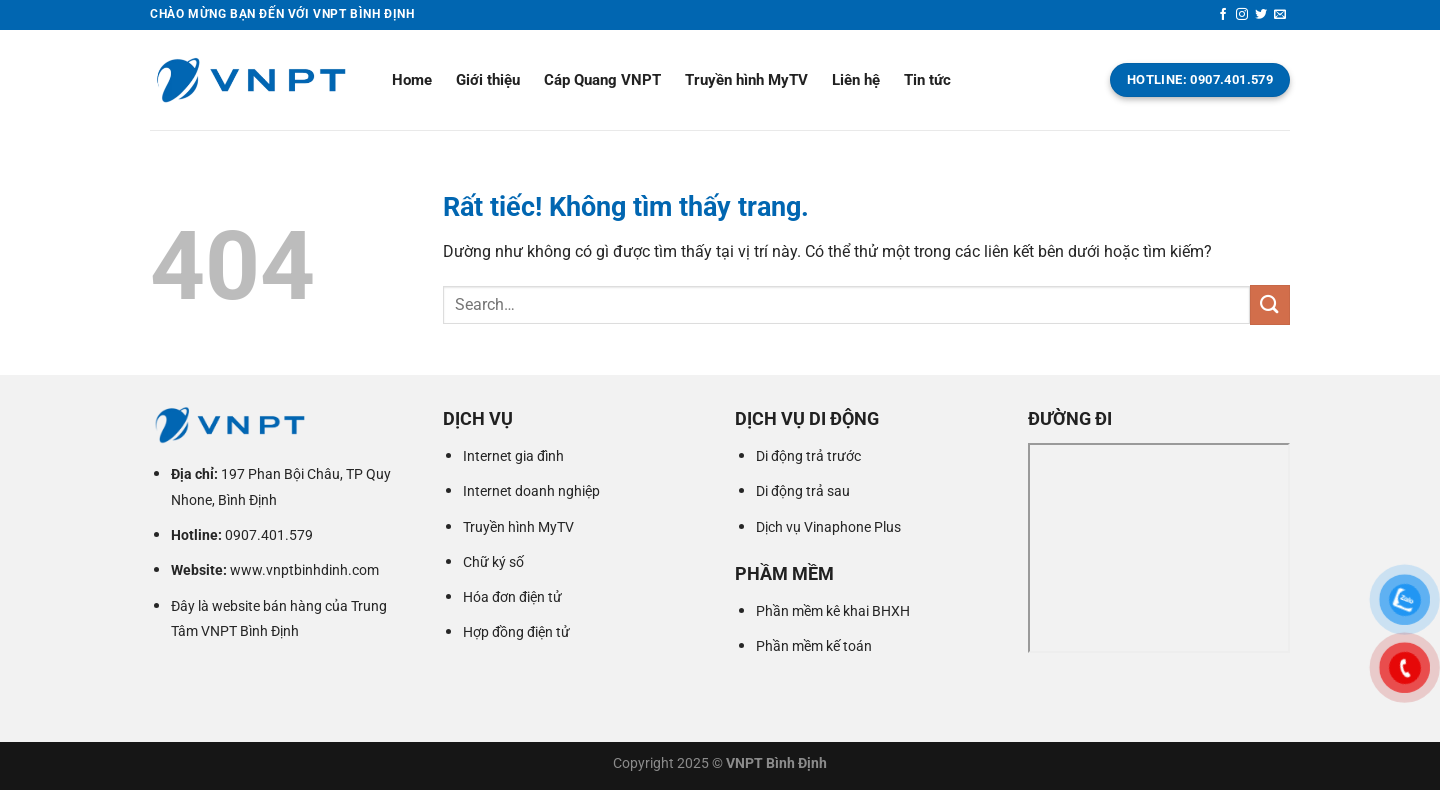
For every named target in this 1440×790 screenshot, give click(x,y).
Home (412, 80)
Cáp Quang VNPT (602, 80)
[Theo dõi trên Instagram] (1242, 15)
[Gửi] (1270, 304)
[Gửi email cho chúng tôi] (1280, 15)
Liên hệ (856, 80)
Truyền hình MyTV (746, 80)
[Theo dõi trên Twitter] (1261, 15)
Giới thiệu (488, 80)
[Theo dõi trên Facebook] (1223, 15)
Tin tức (927, 80)
